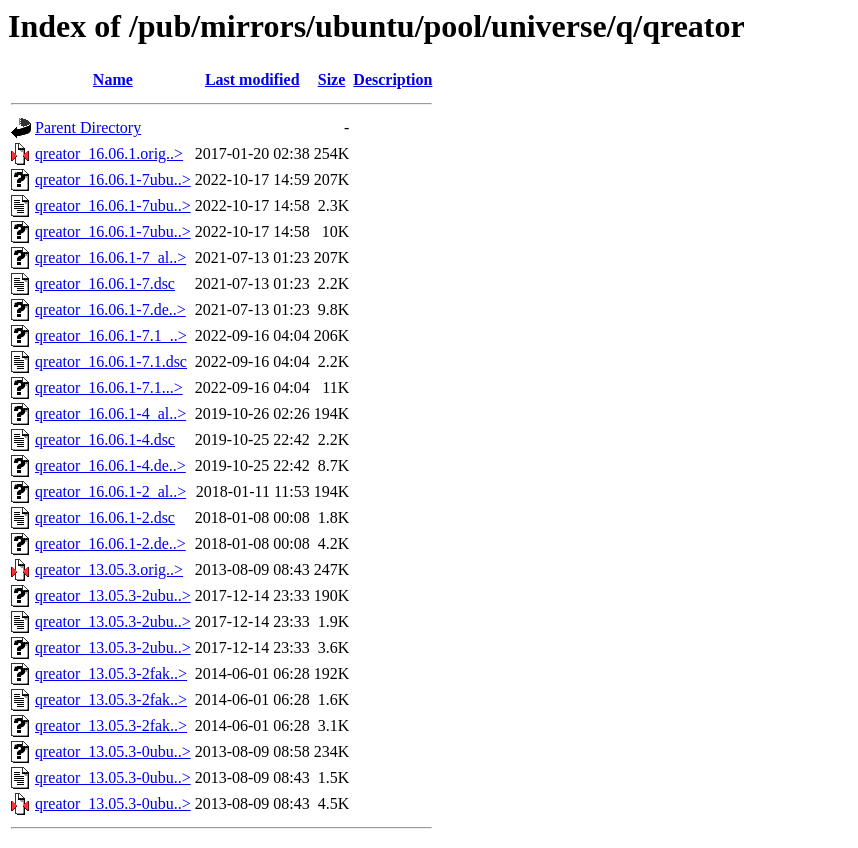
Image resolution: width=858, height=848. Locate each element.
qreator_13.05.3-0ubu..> (113, 751)
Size (332, 79)
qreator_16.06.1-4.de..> (110, 465)
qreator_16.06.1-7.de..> (110, 309)
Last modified (252, 79)
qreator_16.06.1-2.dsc (105, 517)
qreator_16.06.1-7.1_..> (111, 335)
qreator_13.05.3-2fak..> (111, 673)
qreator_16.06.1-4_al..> (110, 413)
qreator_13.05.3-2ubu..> (113, 595)
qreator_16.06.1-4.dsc (105, 439)
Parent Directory (88, 127)
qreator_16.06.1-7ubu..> (113, 179)
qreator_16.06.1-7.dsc (105, 283)
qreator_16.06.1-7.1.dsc (111, 361)
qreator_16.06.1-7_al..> (110, 257)
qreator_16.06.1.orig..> (109, 153)
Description (392, 79)
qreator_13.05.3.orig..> (109, 569)
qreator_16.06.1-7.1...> (109, 387)
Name (113, 79)
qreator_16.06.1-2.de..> (110, 543)
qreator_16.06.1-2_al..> (110, 491)
